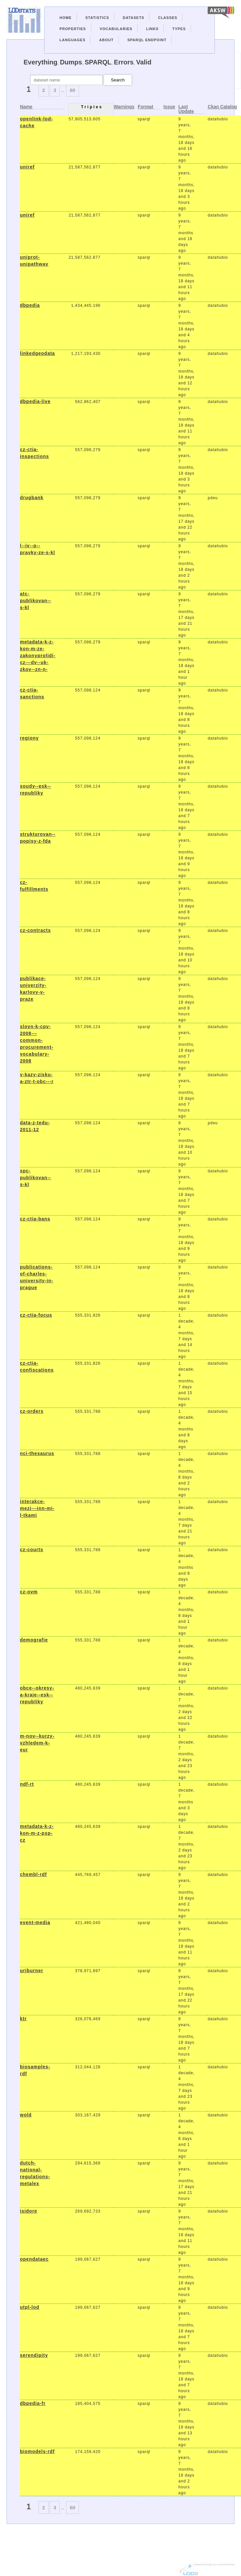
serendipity (34, 2355)
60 (72, 90)
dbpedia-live (35, 401)
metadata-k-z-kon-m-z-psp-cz (37, 1833)
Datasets (134, 18)
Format (145, 106)
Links (152, 29)
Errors (123, 62)
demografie (34, 1639)
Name (26, 106)
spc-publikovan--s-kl (35, 1177)
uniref (27, 166)
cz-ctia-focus (36, 1315)
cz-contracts (35, 930)
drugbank (31, 497)
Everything (40, 62)
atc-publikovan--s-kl (35, 600)
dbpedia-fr (32, 2403)
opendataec (34, 2259)
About (106, 40)
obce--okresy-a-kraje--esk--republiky (37, 1694)
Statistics (97, 18)
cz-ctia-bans (35, 1218)
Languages (72, 40)
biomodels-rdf (37, 2451)
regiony (29, 738)
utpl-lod (29, 2307)
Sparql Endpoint (146, 40)
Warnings (124, 106)
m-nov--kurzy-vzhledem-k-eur (37, 1742)
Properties (73, 29)
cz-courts (31, 1549)
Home (66, 18)
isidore (28, 2211)
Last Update (186, 109)
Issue (169, 106)
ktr (23, 2018)
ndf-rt (27, 1784)
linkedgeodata (37, 353)
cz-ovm (29, 1591)
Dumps (71, 62)
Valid (143, 62)
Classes (167, 18)
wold (26, 2114)
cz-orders (31, 1411)
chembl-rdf (33, 1874)
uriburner (31, 1970)
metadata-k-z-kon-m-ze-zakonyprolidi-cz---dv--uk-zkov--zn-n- (38, 655)
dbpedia (30, 305)
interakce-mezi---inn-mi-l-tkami (37, 1508)
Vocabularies (116, 29)
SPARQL (98, 62)
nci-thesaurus (37, 1453)
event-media (35, 1922)
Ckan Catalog (222, 106)
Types (179, 29)
